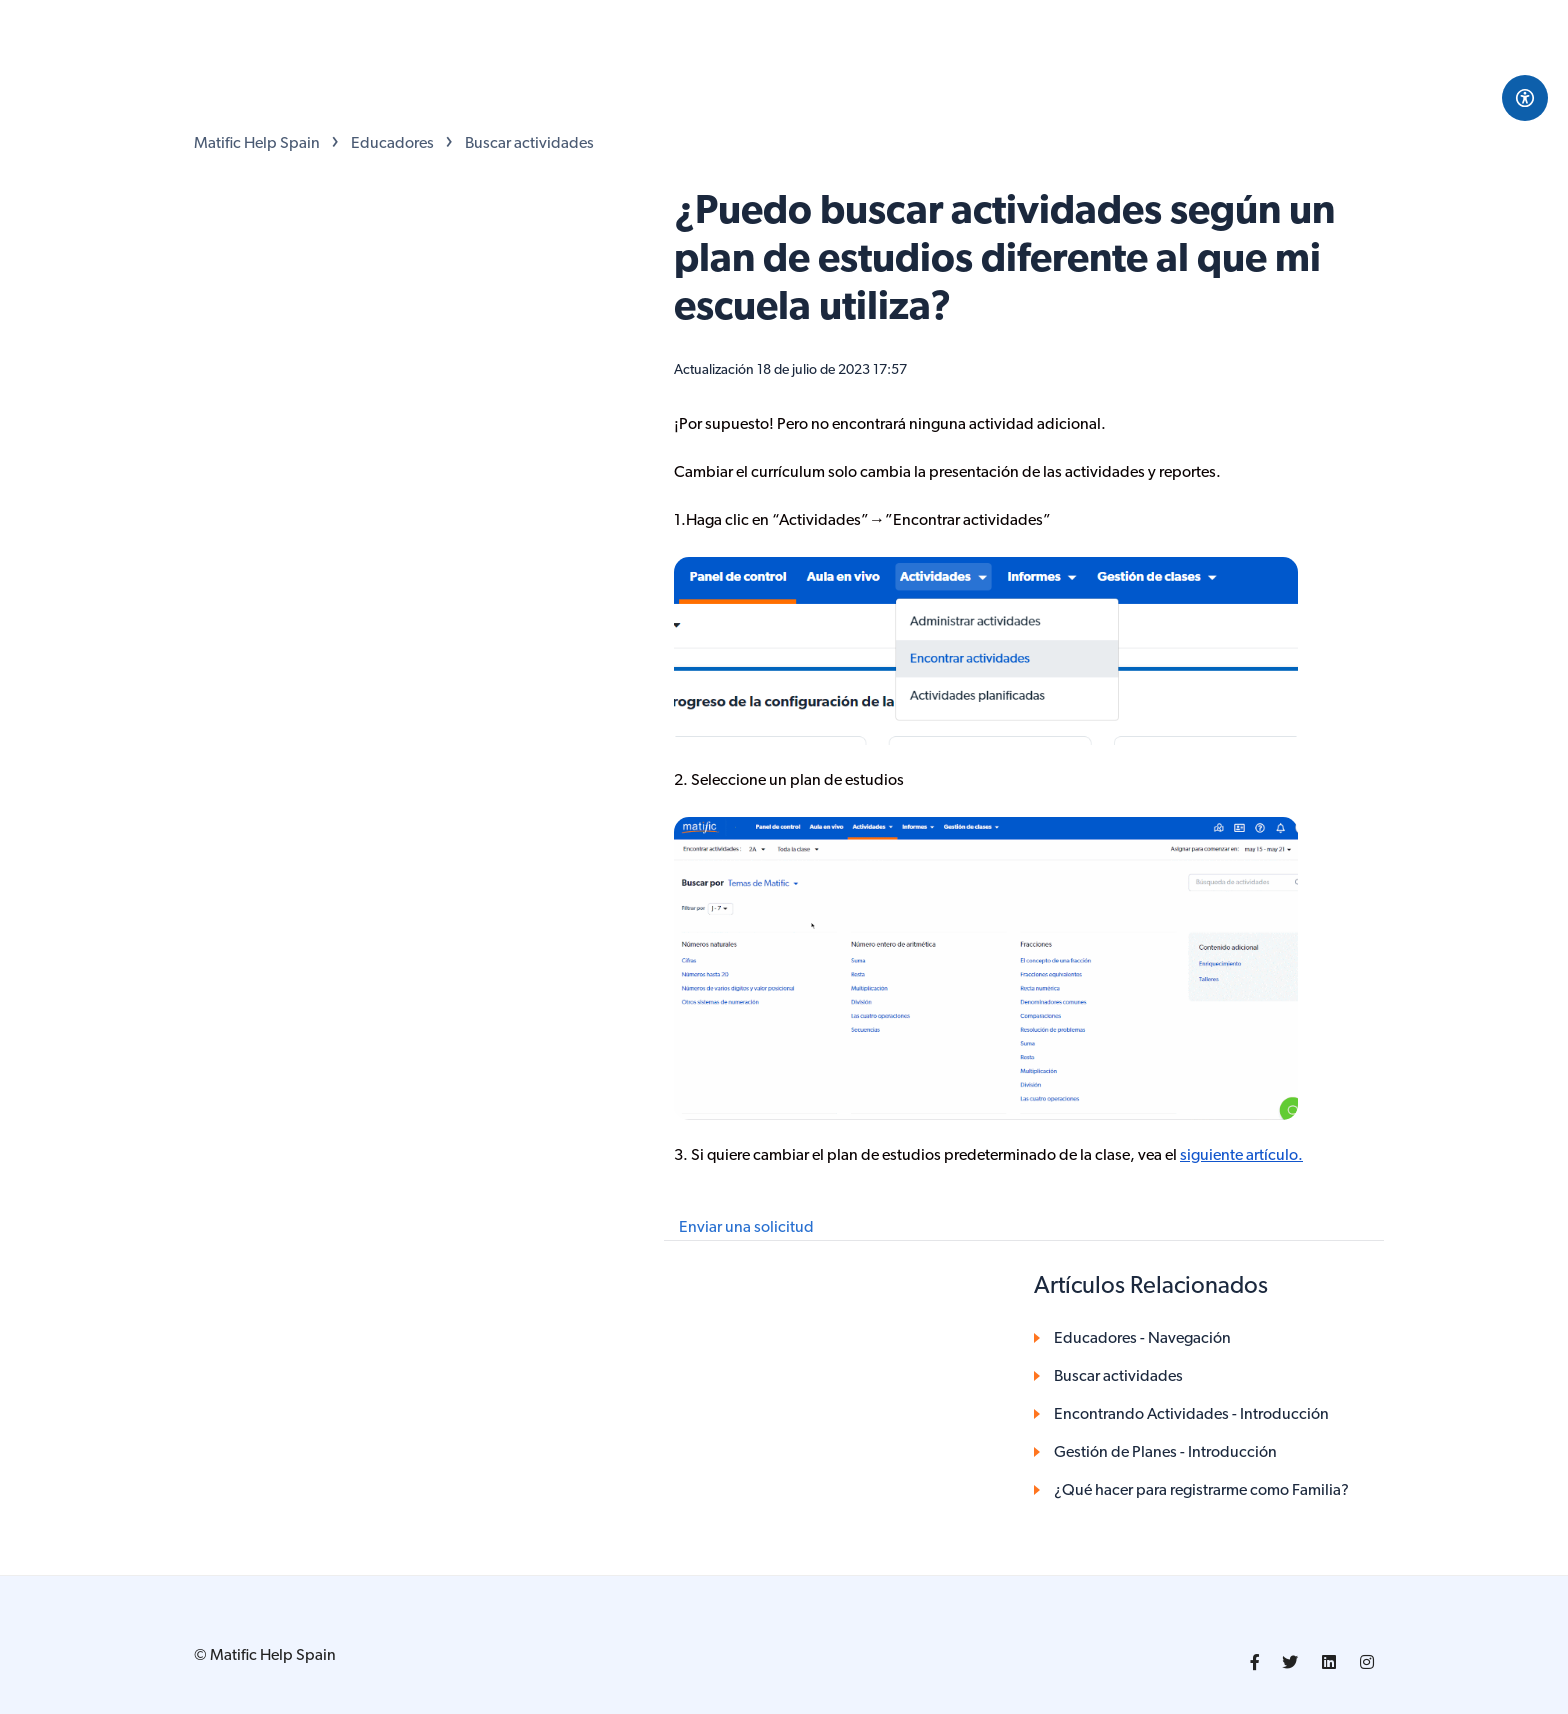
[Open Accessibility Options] (1525, 98)
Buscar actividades (529, 144)
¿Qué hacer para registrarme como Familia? (1201, 1491)
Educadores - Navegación (1142, 1339)
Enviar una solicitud (746, 1228)
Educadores (392, 144)
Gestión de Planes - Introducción (1165, 1453)
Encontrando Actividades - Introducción (1191, 1415)
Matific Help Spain (257, 144)
